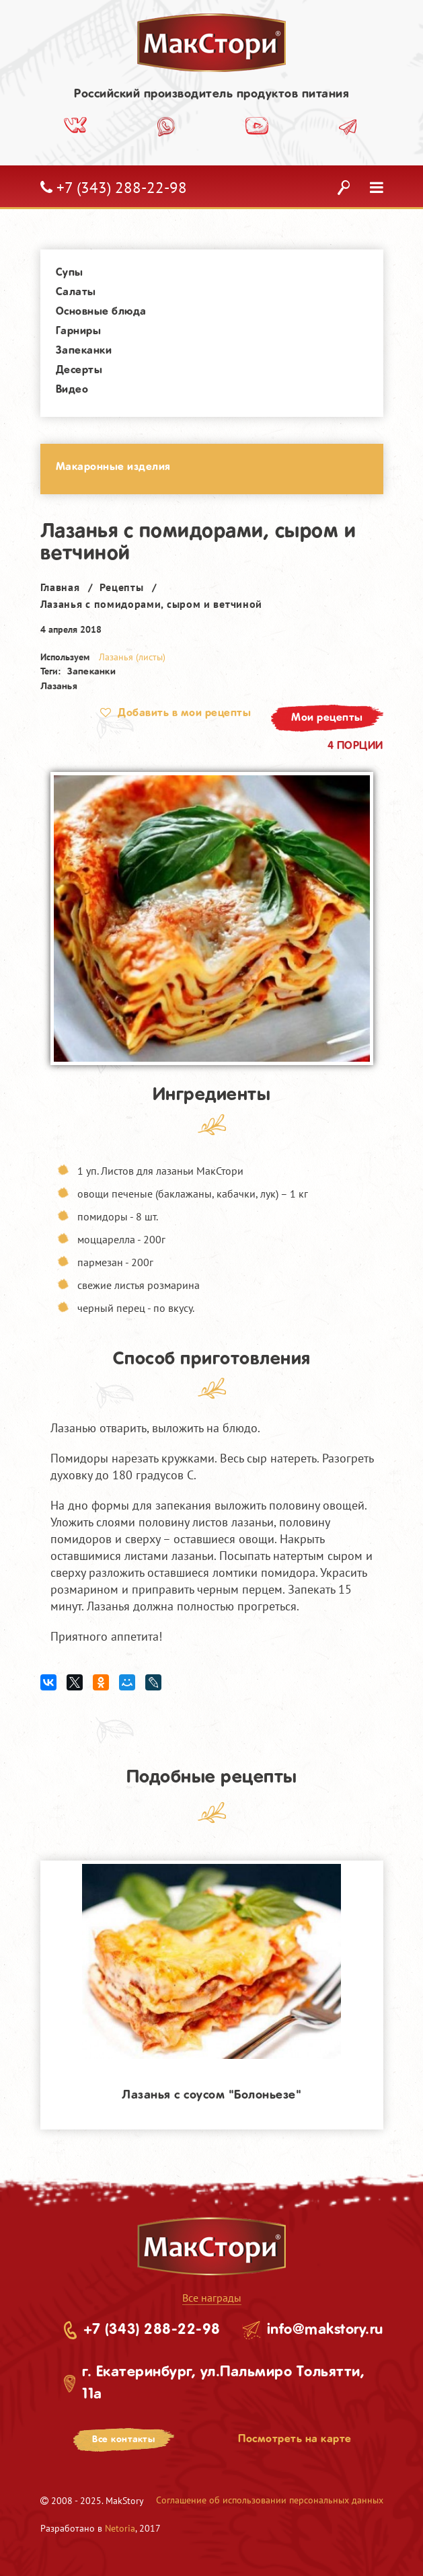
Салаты (76, 292)
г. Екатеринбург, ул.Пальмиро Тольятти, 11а (223, 2383)
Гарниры (79, 331)
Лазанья (59, 686)
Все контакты (123, 2439)
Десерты (79, 370)
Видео (72, 390)
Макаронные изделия (113, 467)
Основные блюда (101, 312)
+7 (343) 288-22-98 (152, 2330)
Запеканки (84, 351)
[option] (211, 1995)
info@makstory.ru (325, 2330)
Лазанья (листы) (132, 657)
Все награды (211, 2297)
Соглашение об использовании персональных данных (269, 2500)
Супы (69, 273)
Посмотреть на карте (295, 2439)
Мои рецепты (327, 718)
